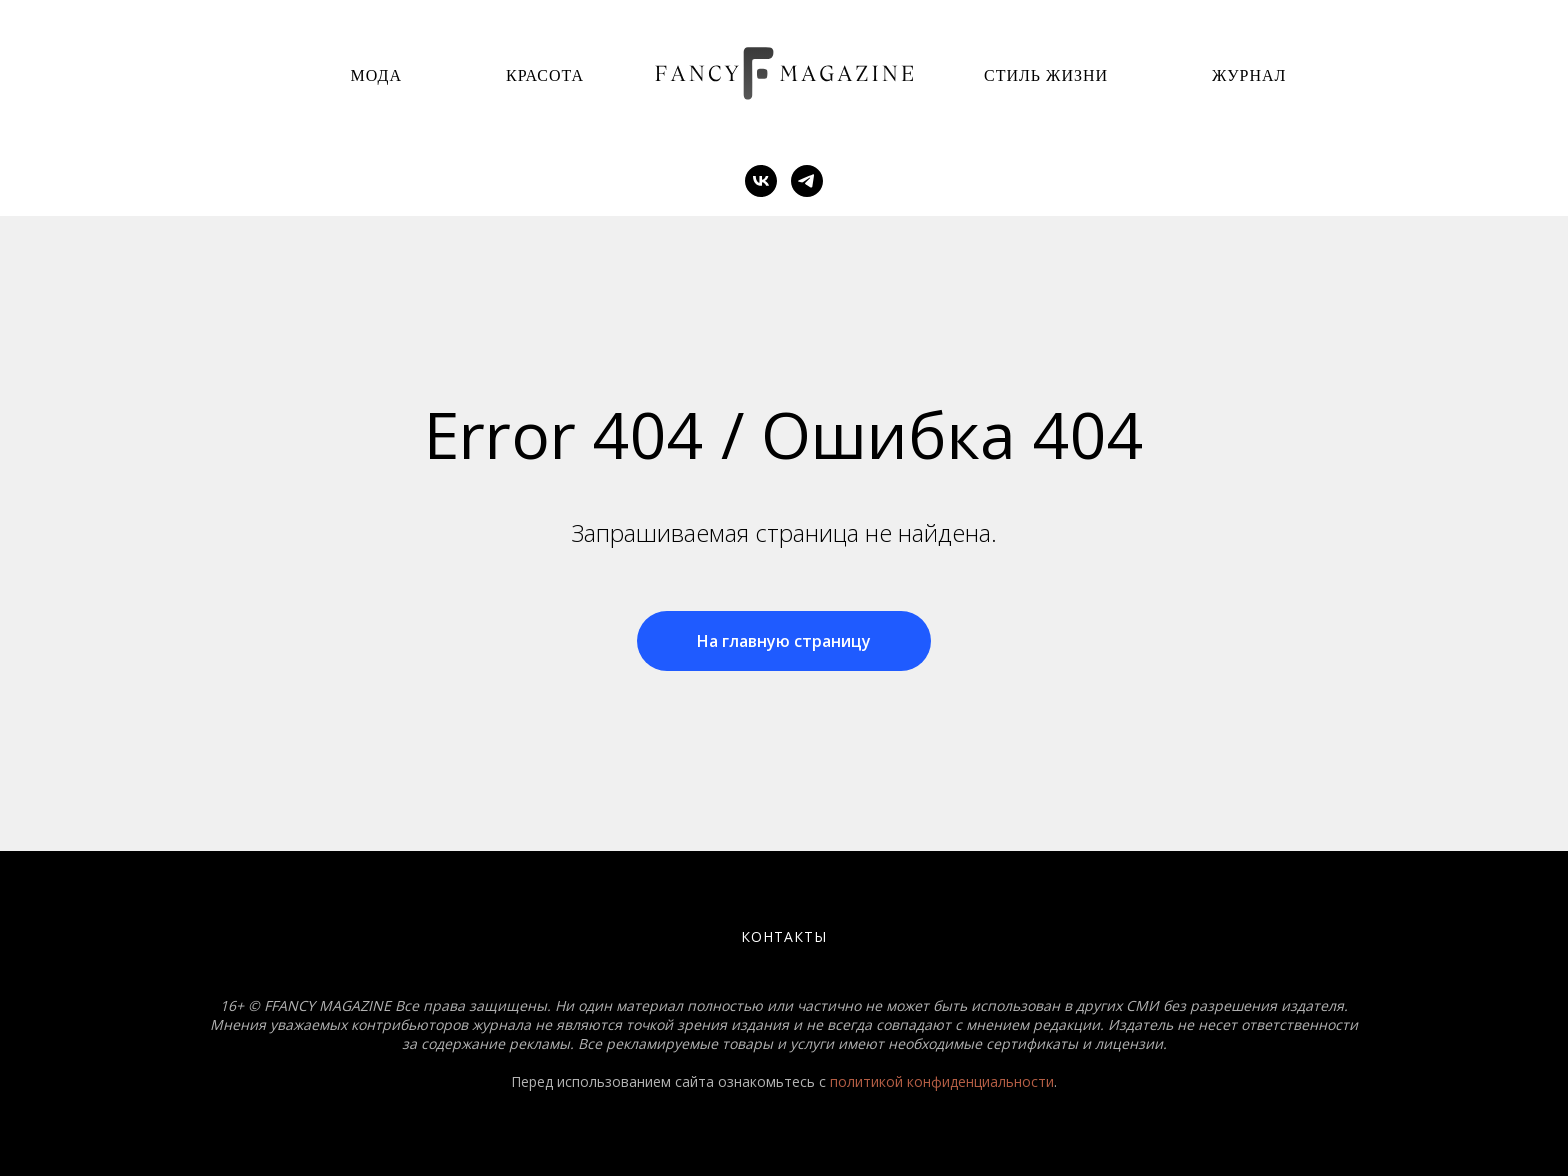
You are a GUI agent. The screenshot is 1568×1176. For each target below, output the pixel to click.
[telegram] (807, 181)
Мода (376, 75)
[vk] (761, 181)
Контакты (784, 936)
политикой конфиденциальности (942, 1081)
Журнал (1249, 75)
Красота (545, 75)
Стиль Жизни (1046, 75)
